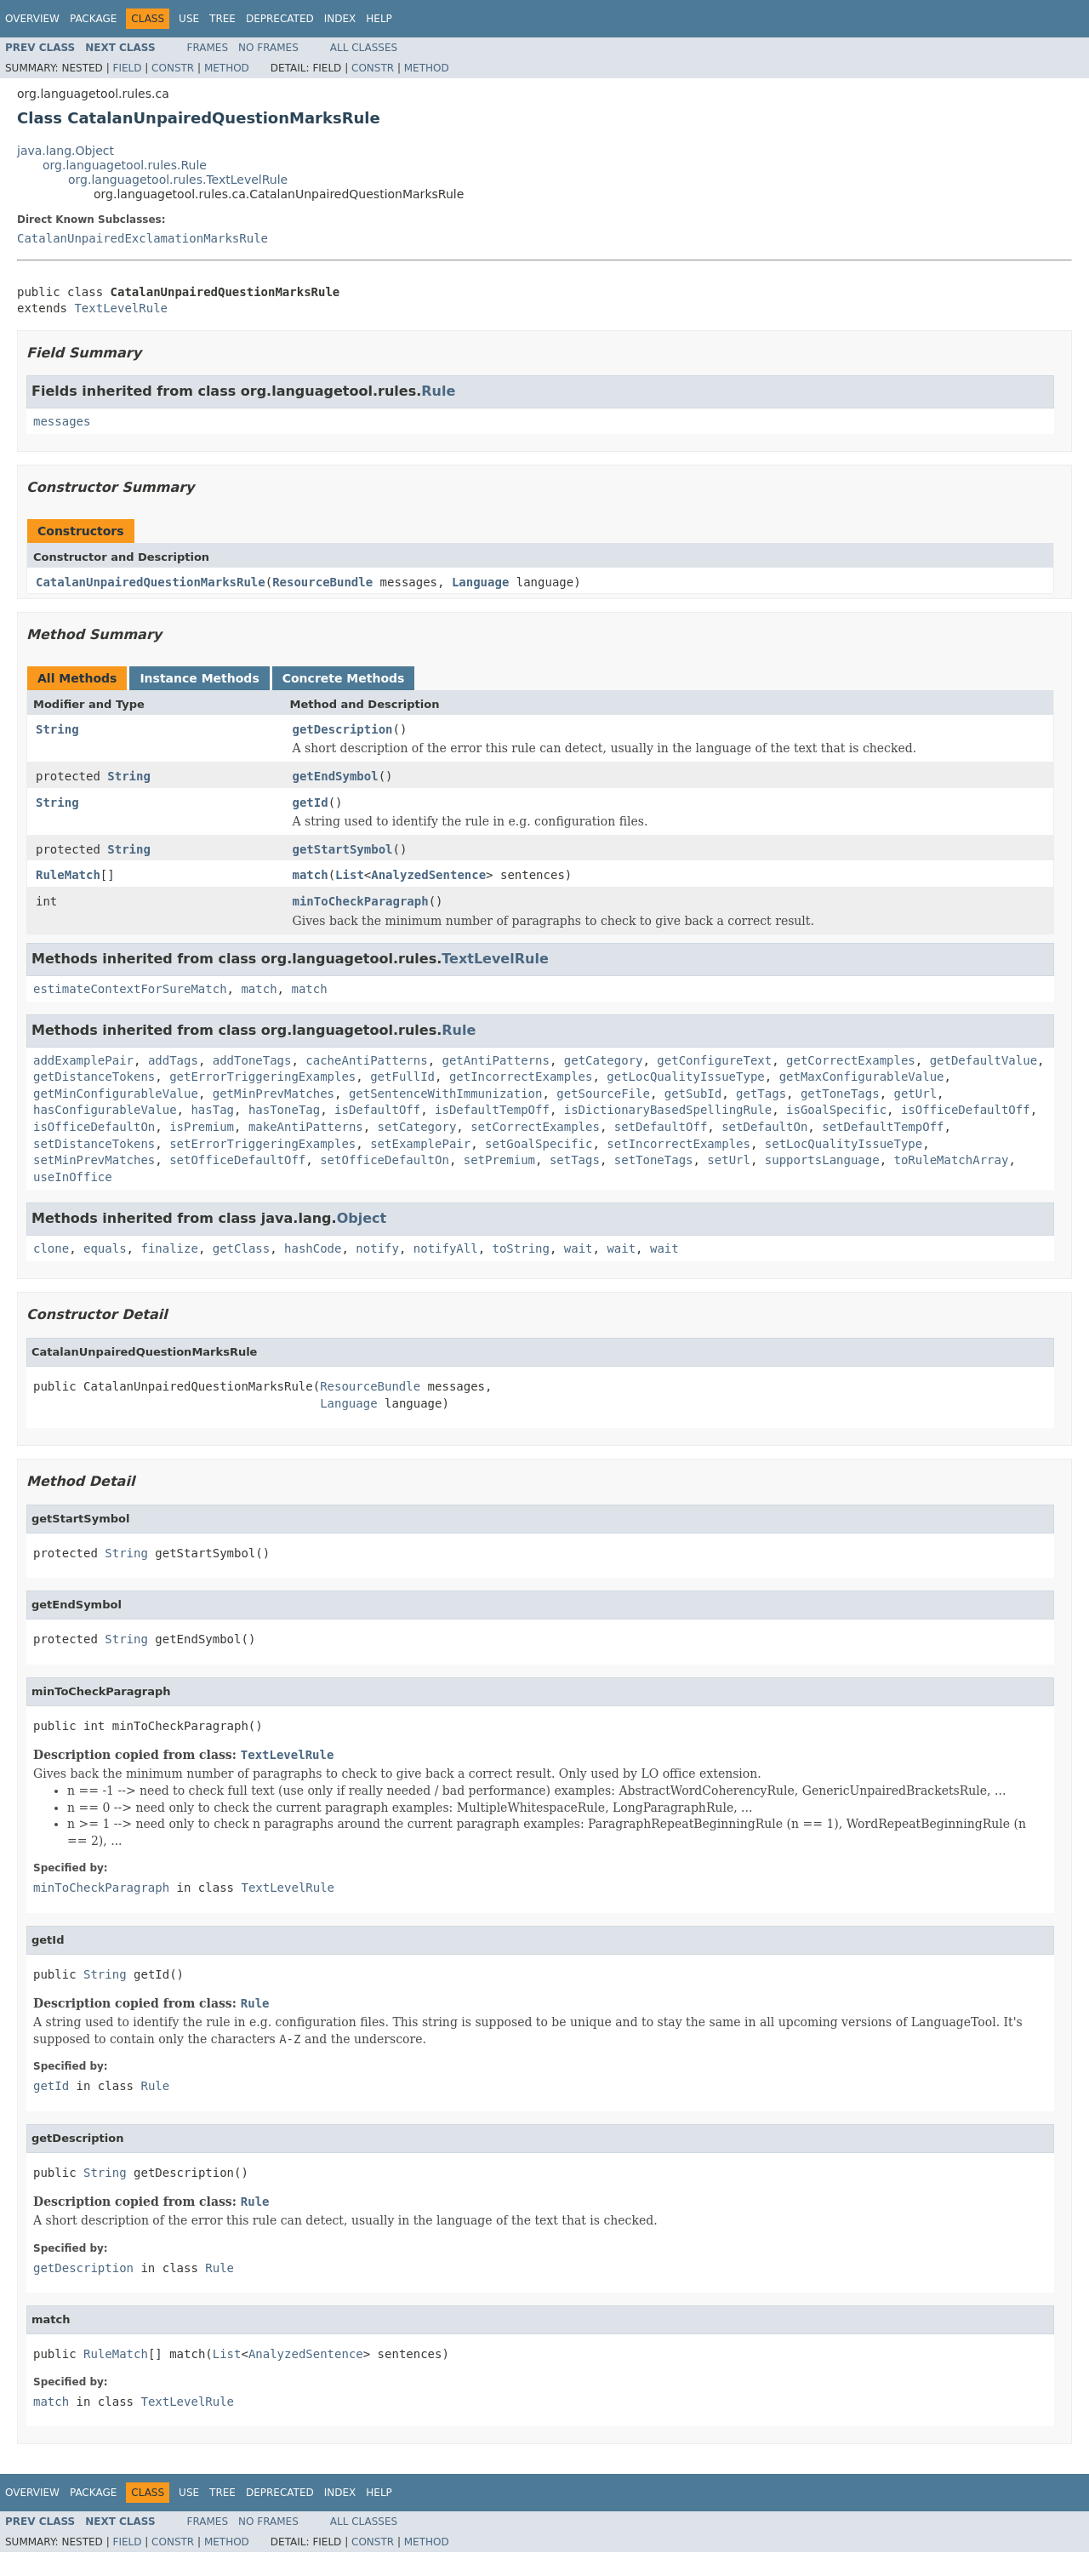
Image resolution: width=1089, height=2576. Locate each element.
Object (362, 1218)
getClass (241, 1248)
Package (93, 19)
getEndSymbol (336, 776)
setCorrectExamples (535, 1127)
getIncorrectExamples (521, 1076)
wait (578, 1248)
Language (480, 582)
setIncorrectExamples (678, 1144)
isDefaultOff (377, 1110)
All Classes (363, 48)
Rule (438, 391)
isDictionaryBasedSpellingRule (668, 1110)
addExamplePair (83, 1060)
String (57, 729)
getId (310, 802)
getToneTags (840, 1093)
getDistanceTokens (94, 1076)
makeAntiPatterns (305, 1127)
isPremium (201, 1127)
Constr (172, 68)
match (310, 875)
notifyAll (445, 1248)
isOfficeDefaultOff (965, 1110)
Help (379, 19)
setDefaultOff (661, 1127)
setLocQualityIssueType (843, 1144)
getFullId (402, 1076)
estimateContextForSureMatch (130, 989)
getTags (761, 1093)
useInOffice (72, 1177)
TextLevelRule (121, 308)
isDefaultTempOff (492, 1110)
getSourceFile (603, 1093)
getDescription (343, 729)
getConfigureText (714, 1060)
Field (126, 68)
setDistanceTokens (94, 1144)
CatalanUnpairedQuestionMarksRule (150, 582)
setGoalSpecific (538, 1144)
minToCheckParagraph (361, 901)
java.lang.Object (65, 150)
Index (340, 19)
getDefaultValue (983, 1060)
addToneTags (252, 1060)
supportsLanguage (822, 1160)
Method (226, 68)
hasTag (212, 1110)
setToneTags (653, 1160)
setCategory (417, 1127)
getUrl (916, 1093)
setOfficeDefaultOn (384, 1160)
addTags (173, 1060)
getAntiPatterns (495, 1060)
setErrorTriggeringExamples (262, 1144)
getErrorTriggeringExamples (262, 1076)
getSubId (692, 1093)
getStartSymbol (343, 849)
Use (189, 19)
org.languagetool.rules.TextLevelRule (178, 179)
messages (61, 421)
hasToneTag (284, 1110)
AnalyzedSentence (428, 875)
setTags (575, 1160)
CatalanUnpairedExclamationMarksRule (142, 238)
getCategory (603, 1060)
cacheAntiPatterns (366, 1060)
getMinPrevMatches (273, 1093)
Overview (32, 19)
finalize (168, 1248)
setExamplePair (420, 1144)
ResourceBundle (322, 582)
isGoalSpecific (836, 1110)
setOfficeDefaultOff (237, 1160)
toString (521, 1248)
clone (51, 1248)
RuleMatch (68, 875)
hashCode (312, 1248)
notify (377, 1248)
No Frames (268, 48)
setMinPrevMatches (94, 1160)
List (349, 875)
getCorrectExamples (850, 1060)
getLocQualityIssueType (685, 1076)
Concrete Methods (343, 678)
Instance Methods (199, 678)
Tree (222, 19)
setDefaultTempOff (883, 1127)
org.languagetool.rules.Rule (125, 165)
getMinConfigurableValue (115, 1093)
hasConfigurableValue (105, 1110)
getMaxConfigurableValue (861, 1076)
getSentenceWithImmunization (446, 1093)
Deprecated (280, 19)
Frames (208, 48)
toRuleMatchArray (951, 1160)
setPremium (499, 1160)
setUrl (728, 1160)
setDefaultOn (764, 1127)
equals (105, 1248)
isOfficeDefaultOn (94, 1127)
